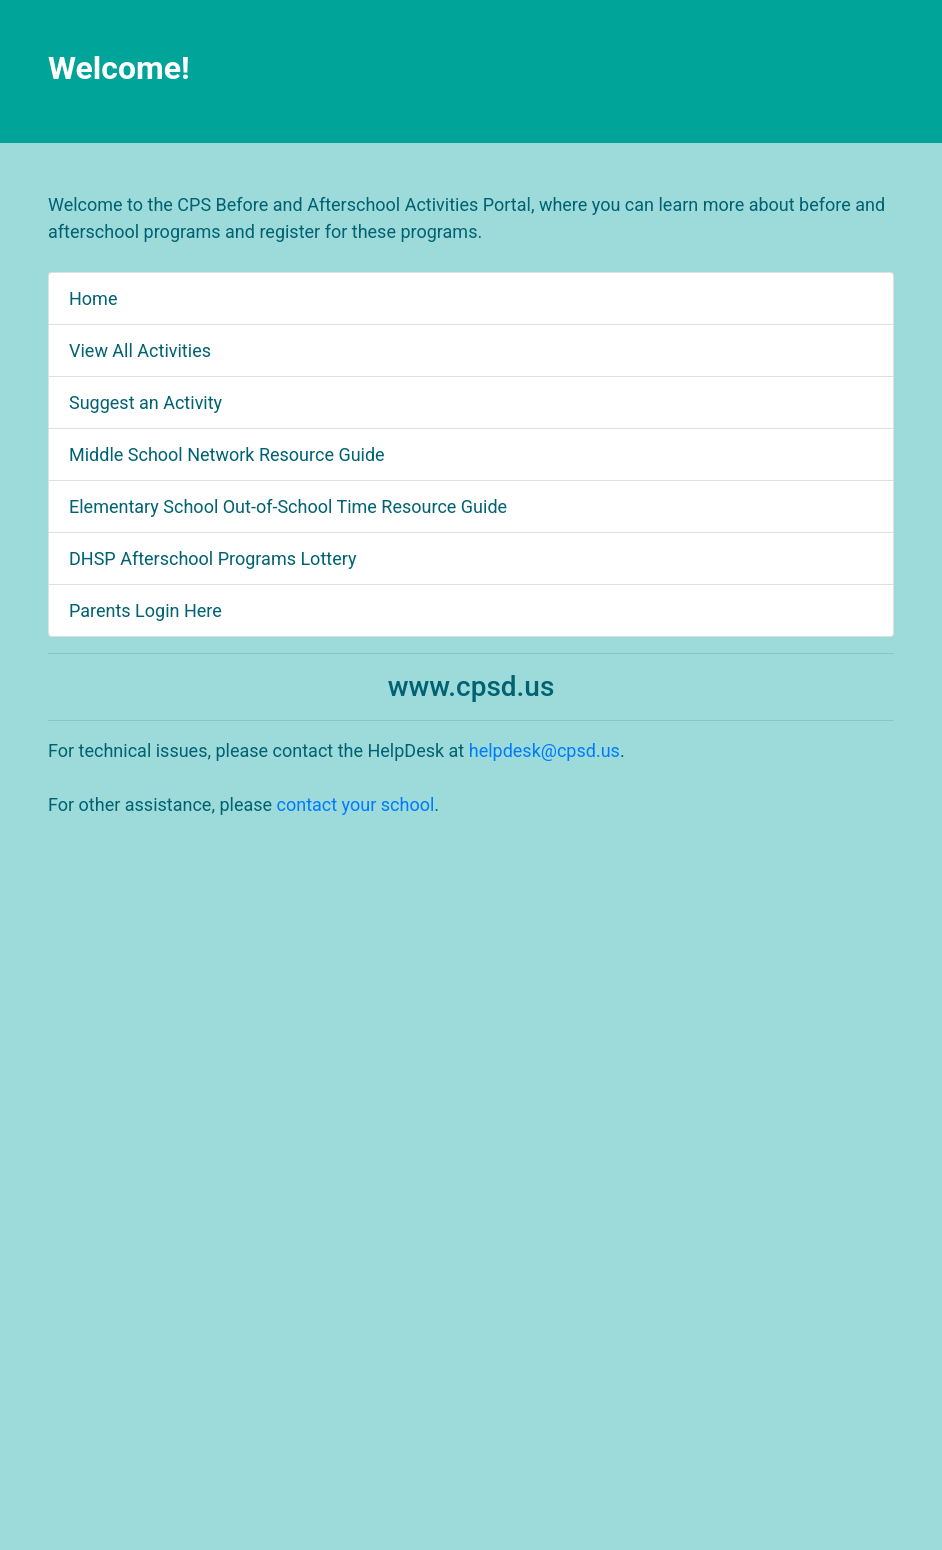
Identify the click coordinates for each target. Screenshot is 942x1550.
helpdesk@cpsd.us (544, 750)
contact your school (356, 804)
